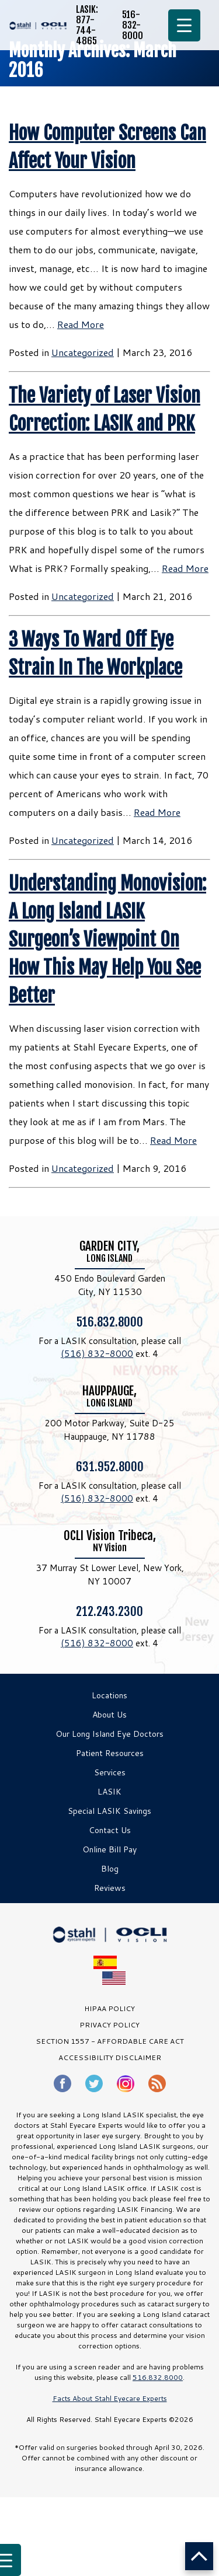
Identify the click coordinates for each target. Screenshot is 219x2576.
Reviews (110, 1888)
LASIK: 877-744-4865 (87, 25)
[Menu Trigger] (184, 25)
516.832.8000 (110, 1321)
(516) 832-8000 (97, 1354)
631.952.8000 (110, 1466)
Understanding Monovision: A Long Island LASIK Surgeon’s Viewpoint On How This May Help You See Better (107, 939)
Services (110, 1772)
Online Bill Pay (109, 1849)
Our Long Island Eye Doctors (109, 1734)
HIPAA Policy (109, 2008)
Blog (110, 1869)
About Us (109, 1714)
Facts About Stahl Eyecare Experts (110, 2398)
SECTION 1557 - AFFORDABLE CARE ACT (110, 2041)
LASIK (109, 1791)
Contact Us (110, 1830)
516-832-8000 (132, 25)
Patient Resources (110, 1753)
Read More (80, 324)
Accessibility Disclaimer (109, 2057)
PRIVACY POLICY (109, 2025)
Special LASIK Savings (109, 1811)
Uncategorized (82, 352)
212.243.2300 (109, 1611)
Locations (109, 1695)
